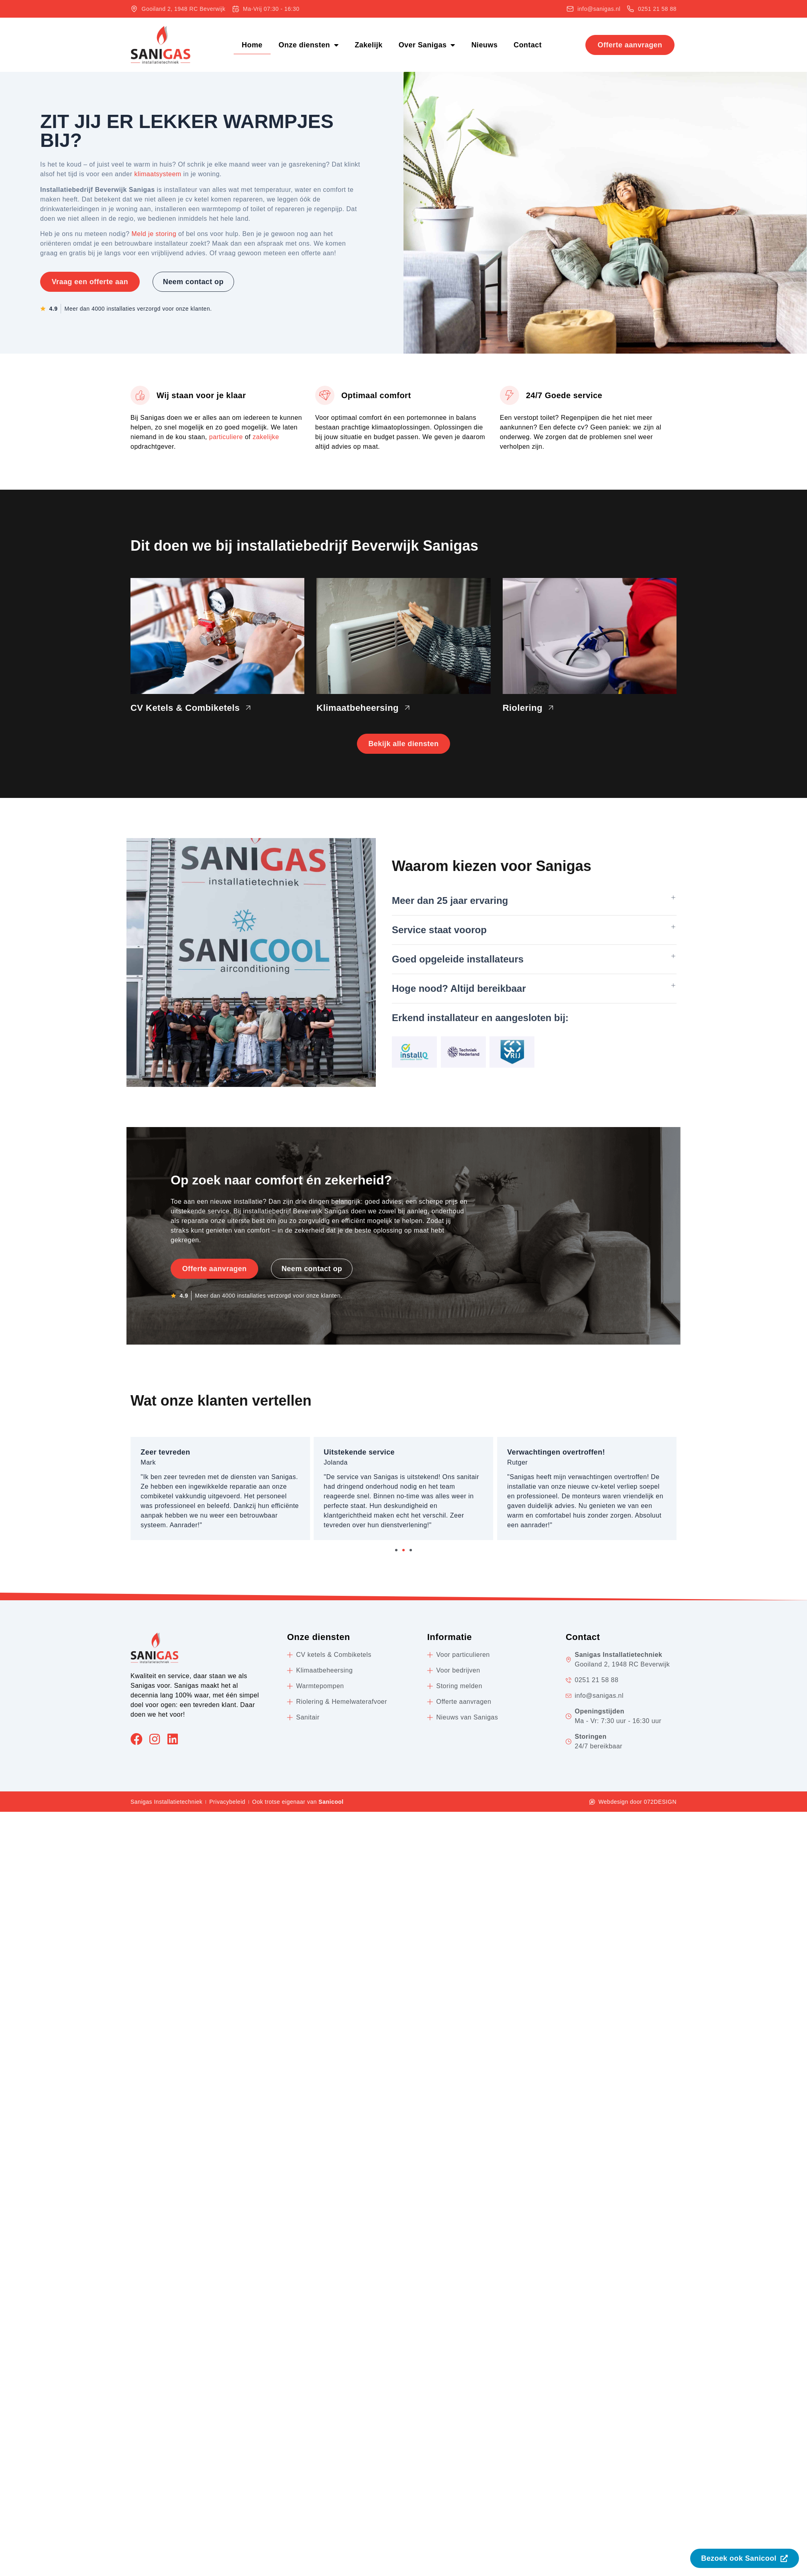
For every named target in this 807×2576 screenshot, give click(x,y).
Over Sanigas (427, 45)
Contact (528, 45)
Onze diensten (309, 45)
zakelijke (266, 436)
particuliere (226, 436)
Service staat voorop (439, 931)
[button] (534, 902)
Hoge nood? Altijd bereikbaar (459, 989)
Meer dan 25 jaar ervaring (450, 901)
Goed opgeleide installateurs (458, 960)
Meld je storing (153, 233)
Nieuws (484, 45)
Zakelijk (368, 45)
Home (252, 45)
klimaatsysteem (157, 174)
